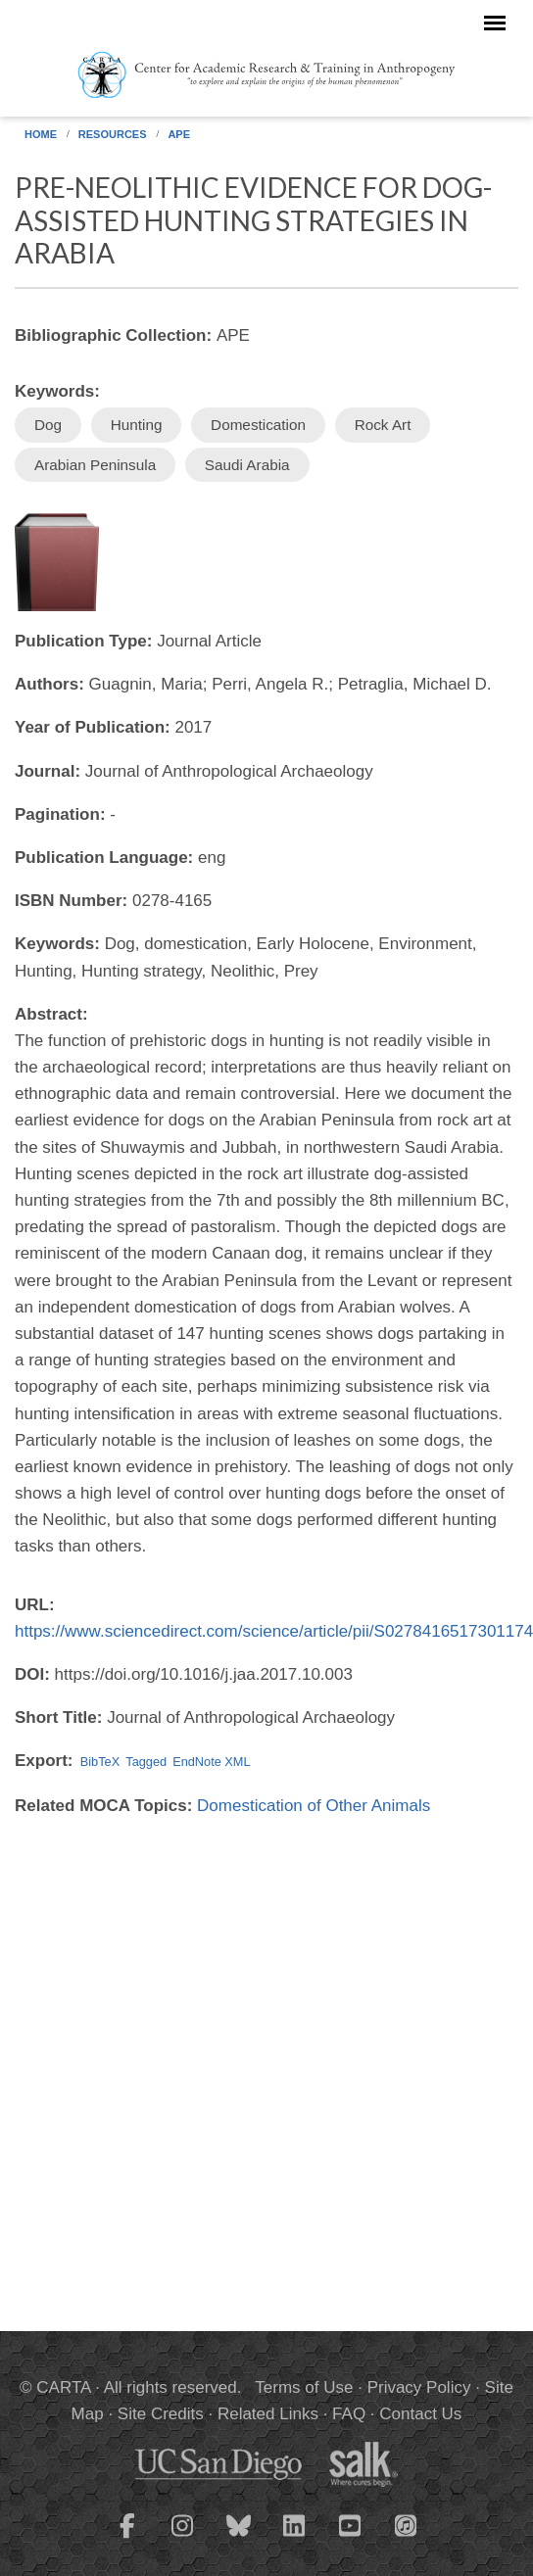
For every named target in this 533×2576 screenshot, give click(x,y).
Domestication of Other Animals (313, 1805)
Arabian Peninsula (95, 464)
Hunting (137, 424)
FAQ (348, 2414)
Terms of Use (304, 2387)
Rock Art (383, 424)
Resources (112, 134)
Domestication (258, 424)
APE (179, 134)
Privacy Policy (419, 2387)
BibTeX (100, 1761)
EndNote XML (211, 1761)
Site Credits (161, 2414)
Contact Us (420, 2414)
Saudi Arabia (247, 464)
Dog (48, 424)
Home (40, 134)
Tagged (146, 1761)
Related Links (268, 2414)
